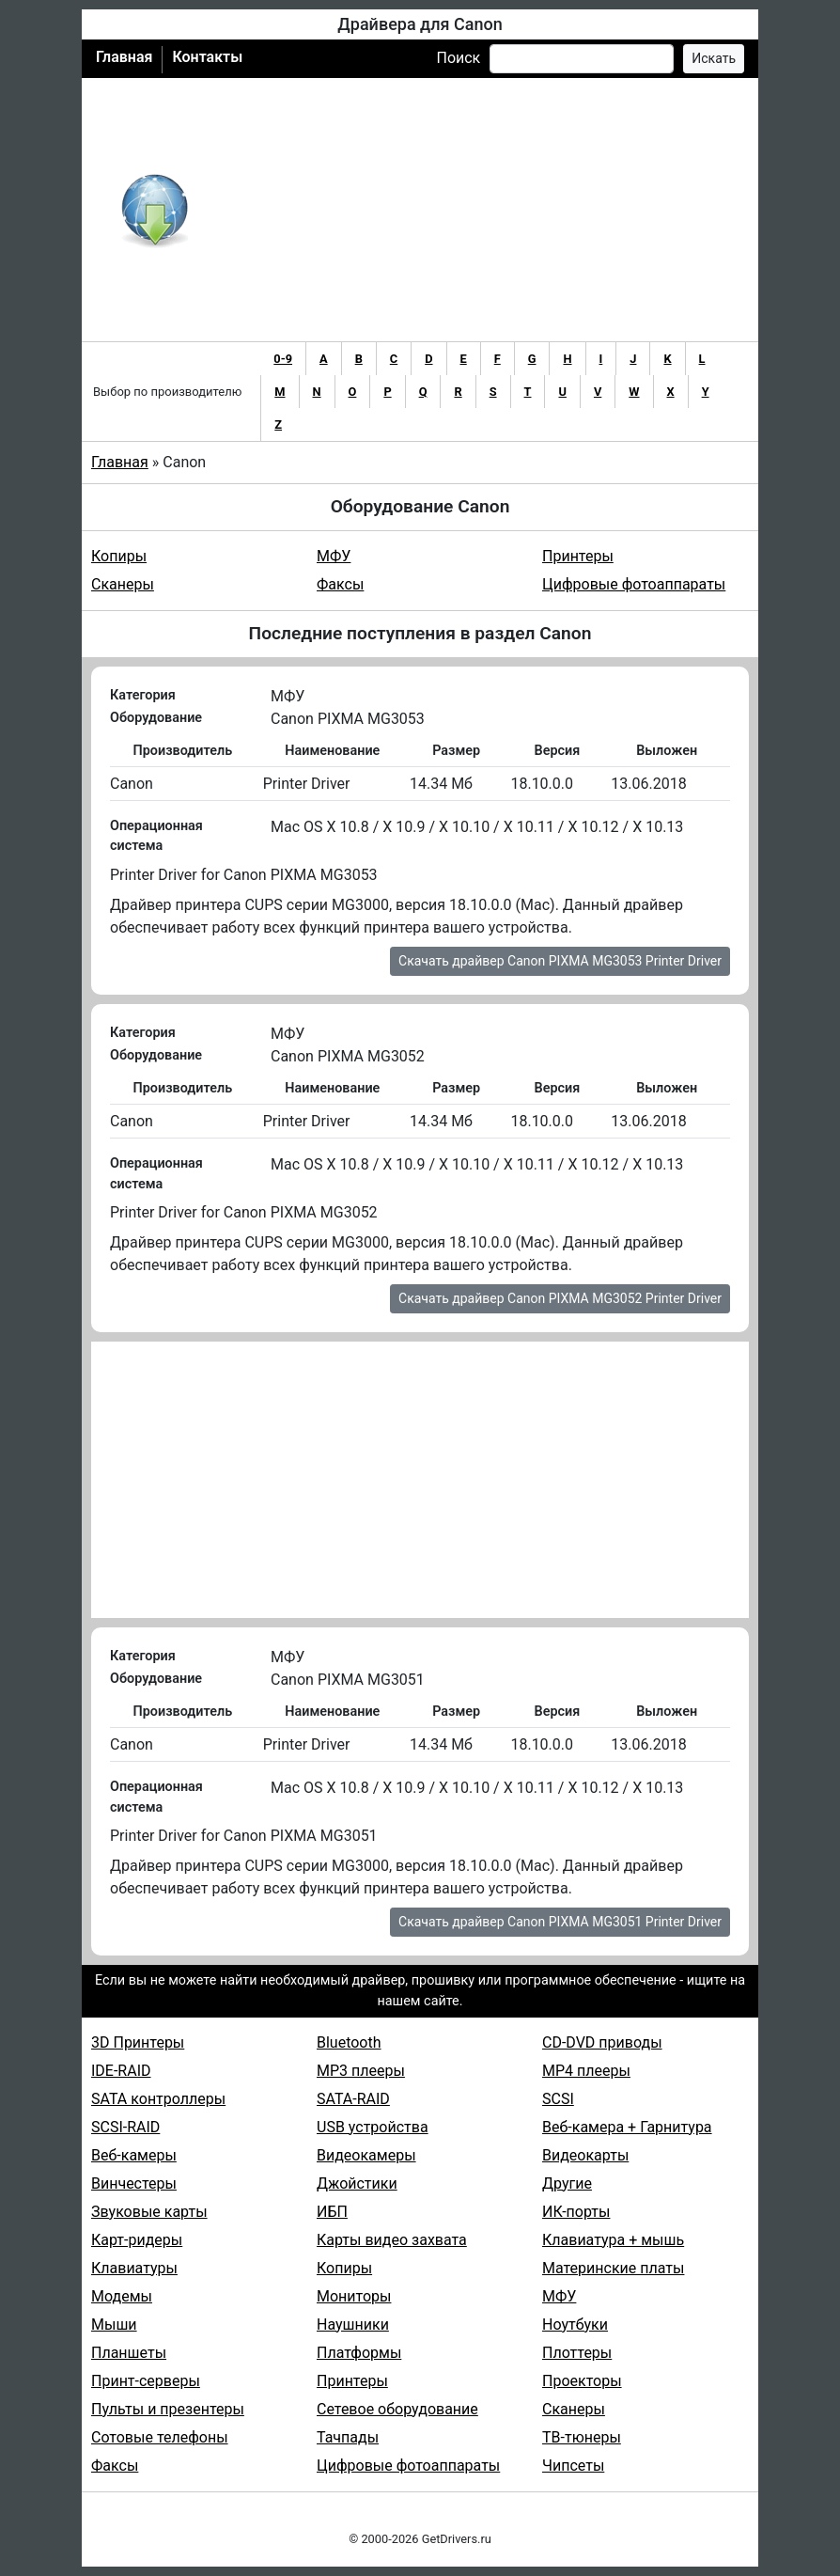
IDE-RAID (121, 2071)
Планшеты (128, 2353)
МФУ (333, 556)
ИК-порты (576, 2212)
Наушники (353, 2324)
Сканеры (122, 584)
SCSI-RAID (125, 2127)
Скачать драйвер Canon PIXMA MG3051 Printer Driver (560, 1921)
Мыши (114, 2324)
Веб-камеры (134, 2155)
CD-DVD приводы (602, 2042)
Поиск (458, 58)
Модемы (121, 2296)
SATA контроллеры (158, 2099)
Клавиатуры (134, 2268)
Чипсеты (573, 2465)
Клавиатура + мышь (613, 2240)
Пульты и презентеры (167, 2409)
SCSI (558, 2099)
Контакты (207, 57)
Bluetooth (349, 2042)
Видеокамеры (366, 2155)
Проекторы (582, 2381)
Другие (567, 2183)
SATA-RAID (353, 2099)
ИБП (332, 2212)
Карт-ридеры (136, 2240)
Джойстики (357, 2183)
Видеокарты (585, 2155)
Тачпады (348, 2437)
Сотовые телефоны (159, 2437)
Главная (124, 57)
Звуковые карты (149, 2212)
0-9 (282, 359)
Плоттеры (577, 2353)
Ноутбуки (575, 2324)
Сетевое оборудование (397, 2409)
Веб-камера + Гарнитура (627, 2127)
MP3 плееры (361, 2071)
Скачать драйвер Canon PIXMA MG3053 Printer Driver (560, 960)
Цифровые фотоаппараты (633, 584)
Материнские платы (613, 2268)
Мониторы (354, 2296)
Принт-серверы (145, 2381)
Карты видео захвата (392, 2240)
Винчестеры (134, 2183)
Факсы (340, 584)
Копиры (119, 556)
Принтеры (578, 556)
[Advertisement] (481, 209)
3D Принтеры (137, 2042)
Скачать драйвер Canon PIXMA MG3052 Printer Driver (560, 1298)
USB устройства (372, 2127)
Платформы (359, 2353)
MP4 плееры (586, 2071)
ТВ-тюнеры (581, 2437)
